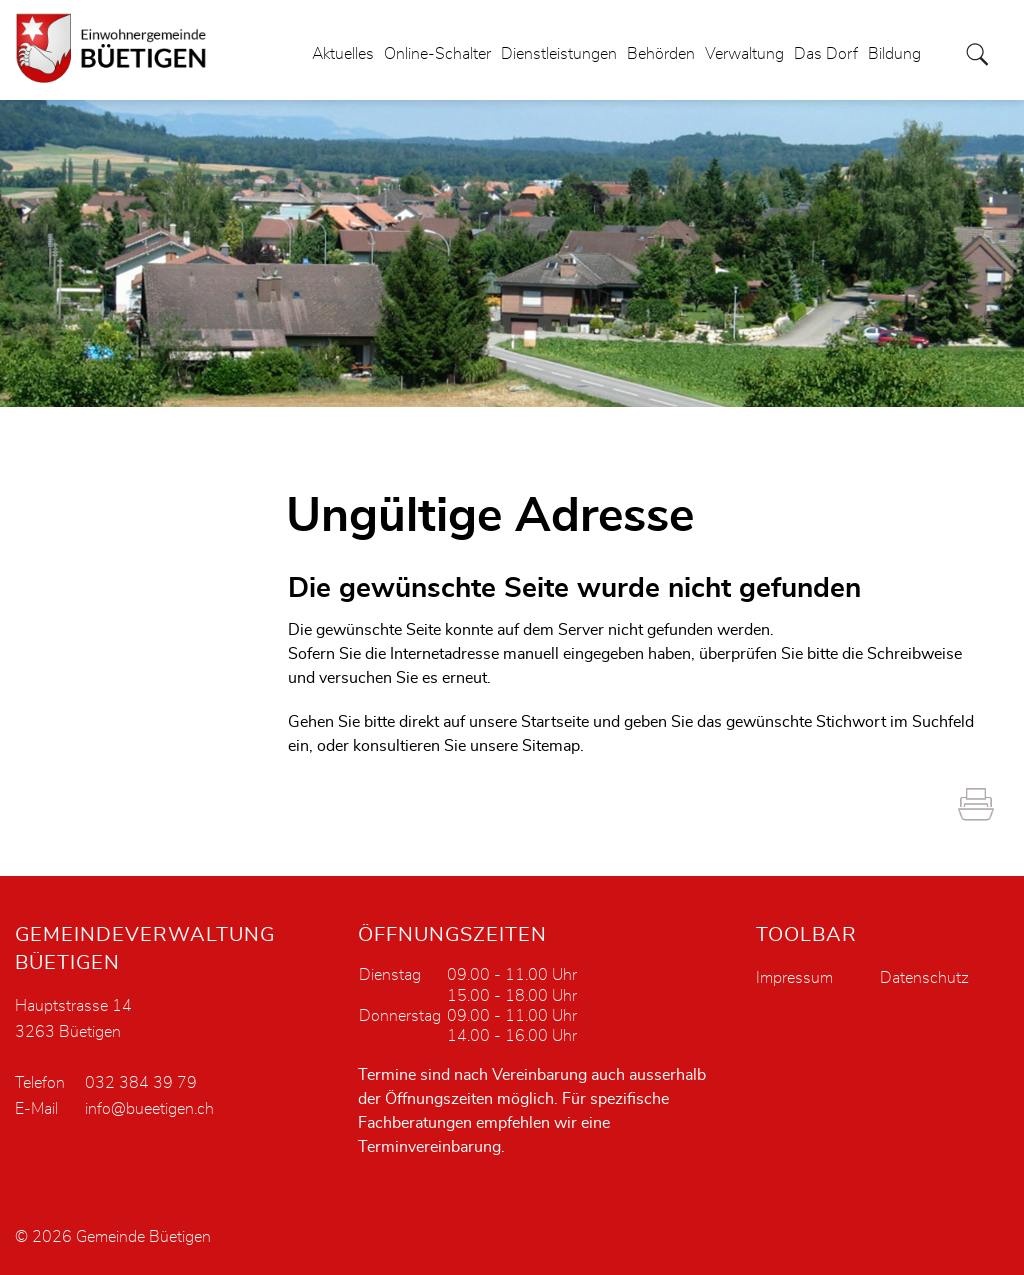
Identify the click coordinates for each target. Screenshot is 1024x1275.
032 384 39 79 (141, 1083)
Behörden (661, 54)
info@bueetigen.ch (149, 1109)
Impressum (794, 978)
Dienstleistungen (559, 54)
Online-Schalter (437, 54)
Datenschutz (924, 978)
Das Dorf (826, 54)
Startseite (555, 722)
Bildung (894, 54)
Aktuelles (343, 54)
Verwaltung (744, 54)
